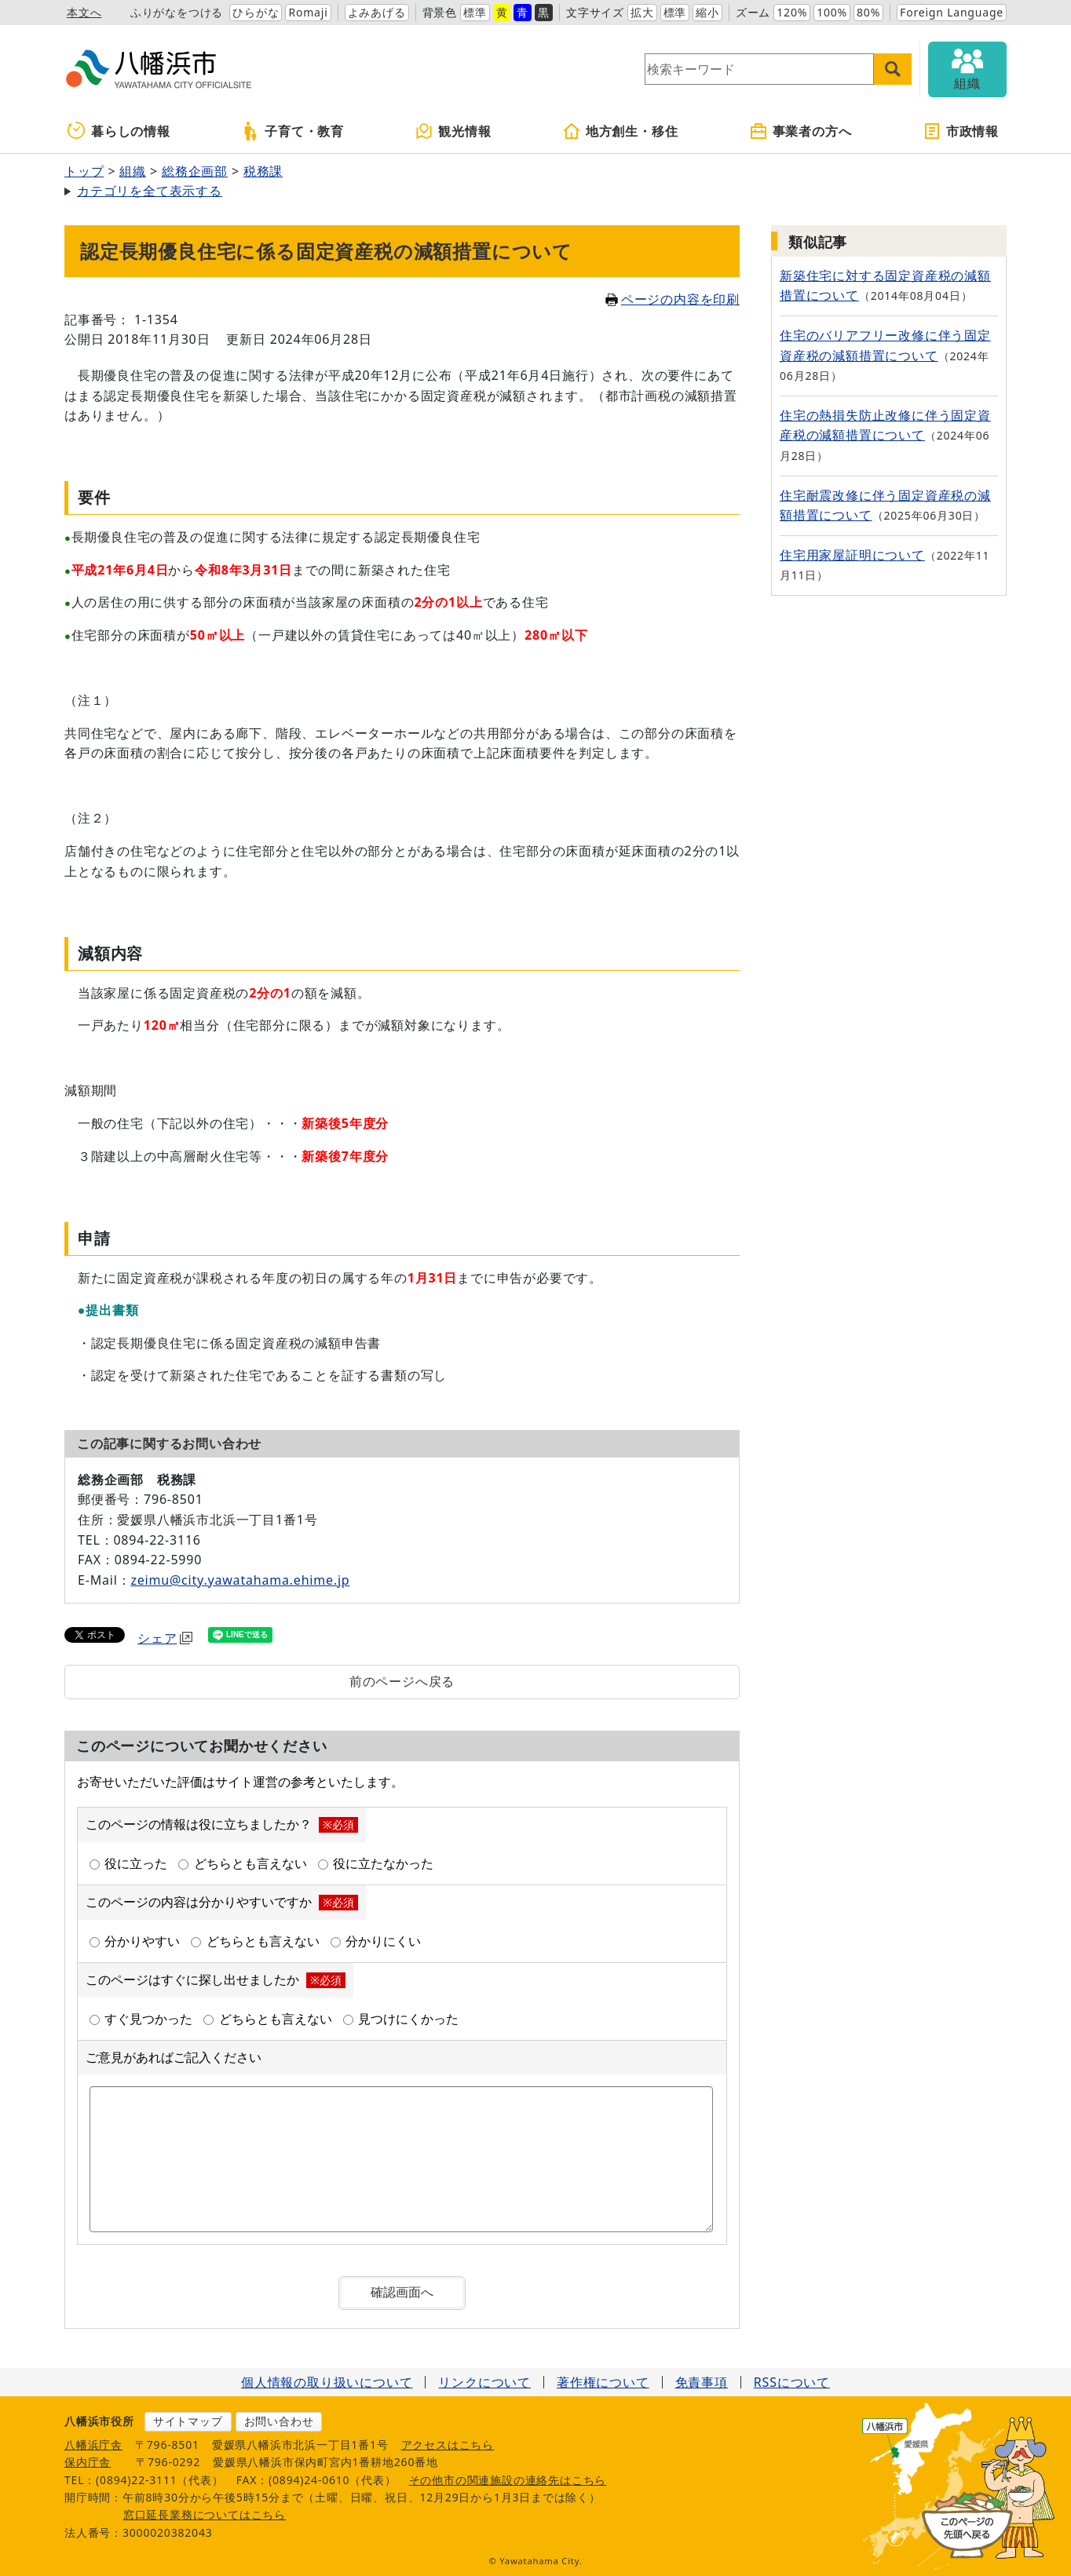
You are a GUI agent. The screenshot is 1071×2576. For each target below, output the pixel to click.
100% (832, 12)
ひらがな (255, 12)
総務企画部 (195, 171)
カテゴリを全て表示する (149, 190)
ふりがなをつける (176, 12)
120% (792, 12)
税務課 (263, 171)
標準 (475, 12)
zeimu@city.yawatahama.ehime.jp (239, 1580)
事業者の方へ (800, 131)
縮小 (707, 12)
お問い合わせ (279, 2421)
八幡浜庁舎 (93, 2444)
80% (868, 12)
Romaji (307, 12)
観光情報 (453, 131)
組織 (132, 171)
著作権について (603, 2382)
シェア (164, 1638)
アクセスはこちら (447, 2444)
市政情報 (961, 131)
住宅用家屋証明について (852, 555)
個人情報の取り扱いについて (326, 2382)
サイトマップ (188, 2421)
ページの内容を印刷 (672, 299)
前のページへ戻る (402, 1681)
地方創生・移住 (620, 131)
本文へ (84, 12)
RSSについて (792, 2382)
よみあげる (377, 12)
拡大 (642, 12)
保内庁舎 (87, 2461)
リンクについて (484, 2382)
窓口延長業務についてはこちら (204, 2514)
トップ (84, 171)
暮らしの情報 (119, 131)
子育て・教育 (292, 131)
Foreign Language (951, 12)
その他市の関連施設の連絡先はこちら (508, 2479)
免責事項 (701, 2382)
